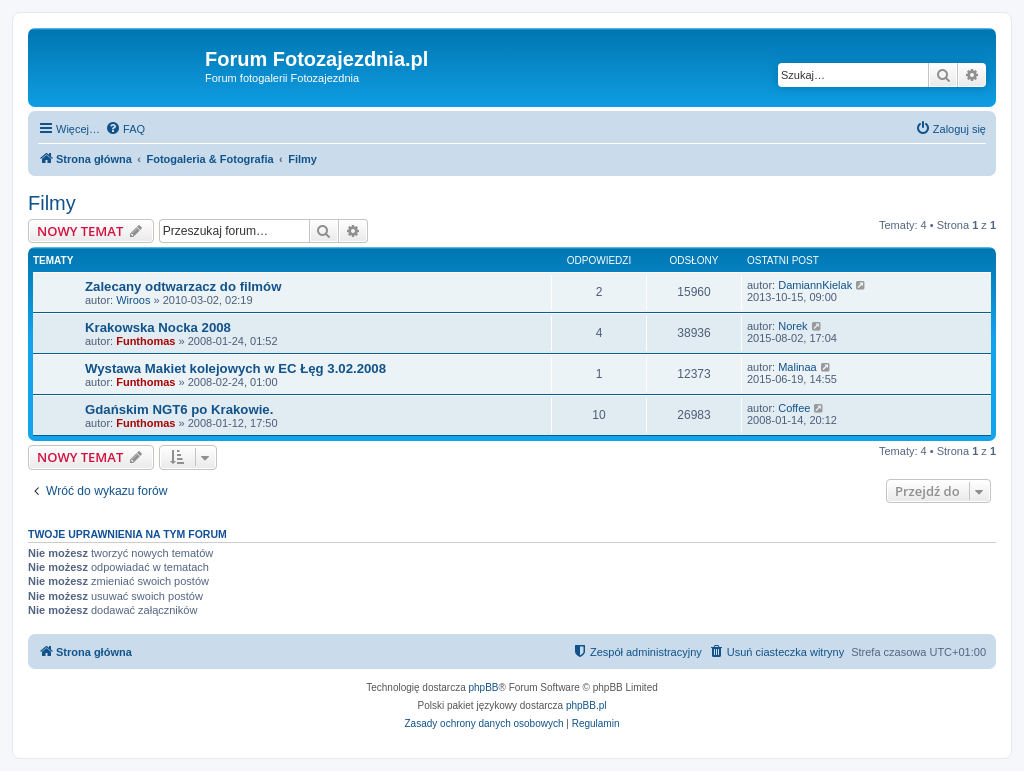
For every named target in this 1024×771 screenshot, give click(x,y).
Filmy (52, 203)
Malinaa (797, 367)
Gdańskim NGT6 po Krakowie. (179, 409)
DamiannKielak (815, 285)
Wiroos (133, 300)
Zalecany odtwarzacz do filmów (183, 286)
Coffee (794, 408)
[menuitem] (125, 129)
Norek (792, 326)
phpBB (484, 687)
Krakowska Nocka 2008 (158, 327)
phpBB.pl (586, 705)
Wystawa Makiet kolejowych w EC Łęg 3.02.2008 (235, 368)
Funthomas (145, 341)
